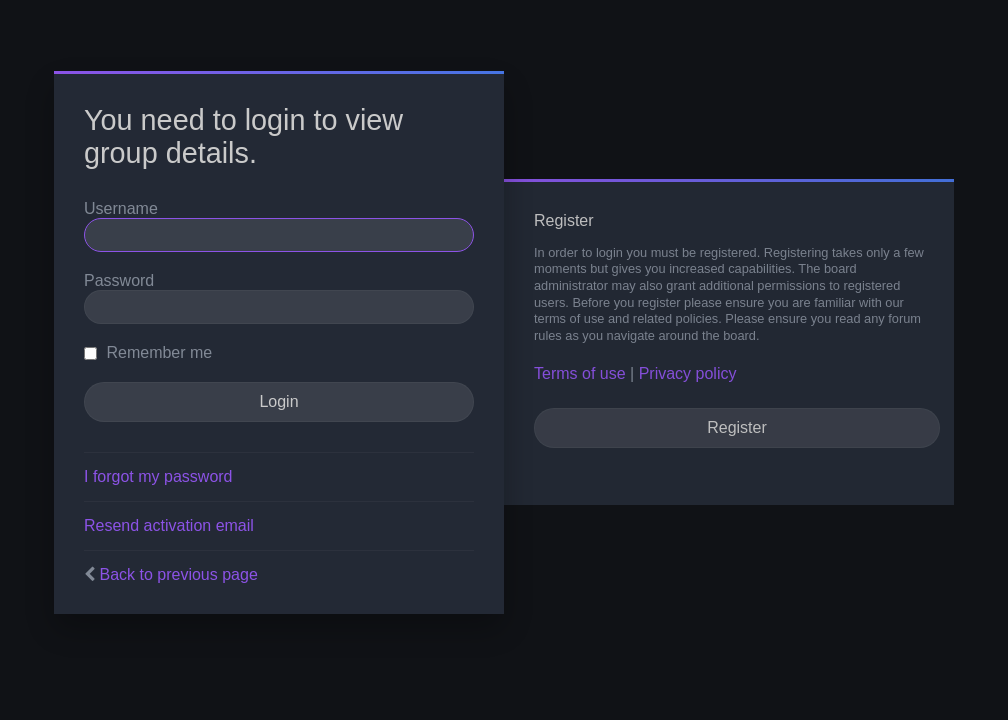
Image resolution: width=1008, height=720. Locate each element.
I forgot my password (158, 476)
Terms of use (580, 373)
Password (119, 280)
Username (121, 208)
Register (737, 427)
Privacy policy (688, 373)
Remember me (148, 352)
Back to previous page (178, 574)
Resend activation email (169, 525)
